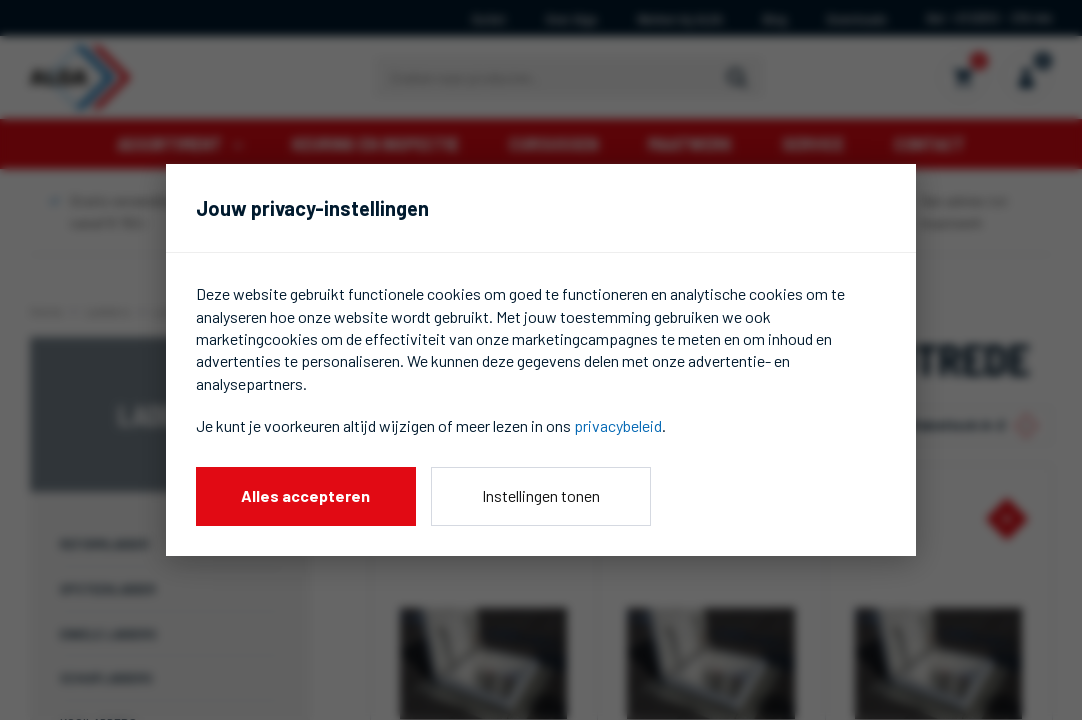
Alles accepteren (305, 495)
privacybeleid (618, 425)
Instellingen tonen (541, 495)
